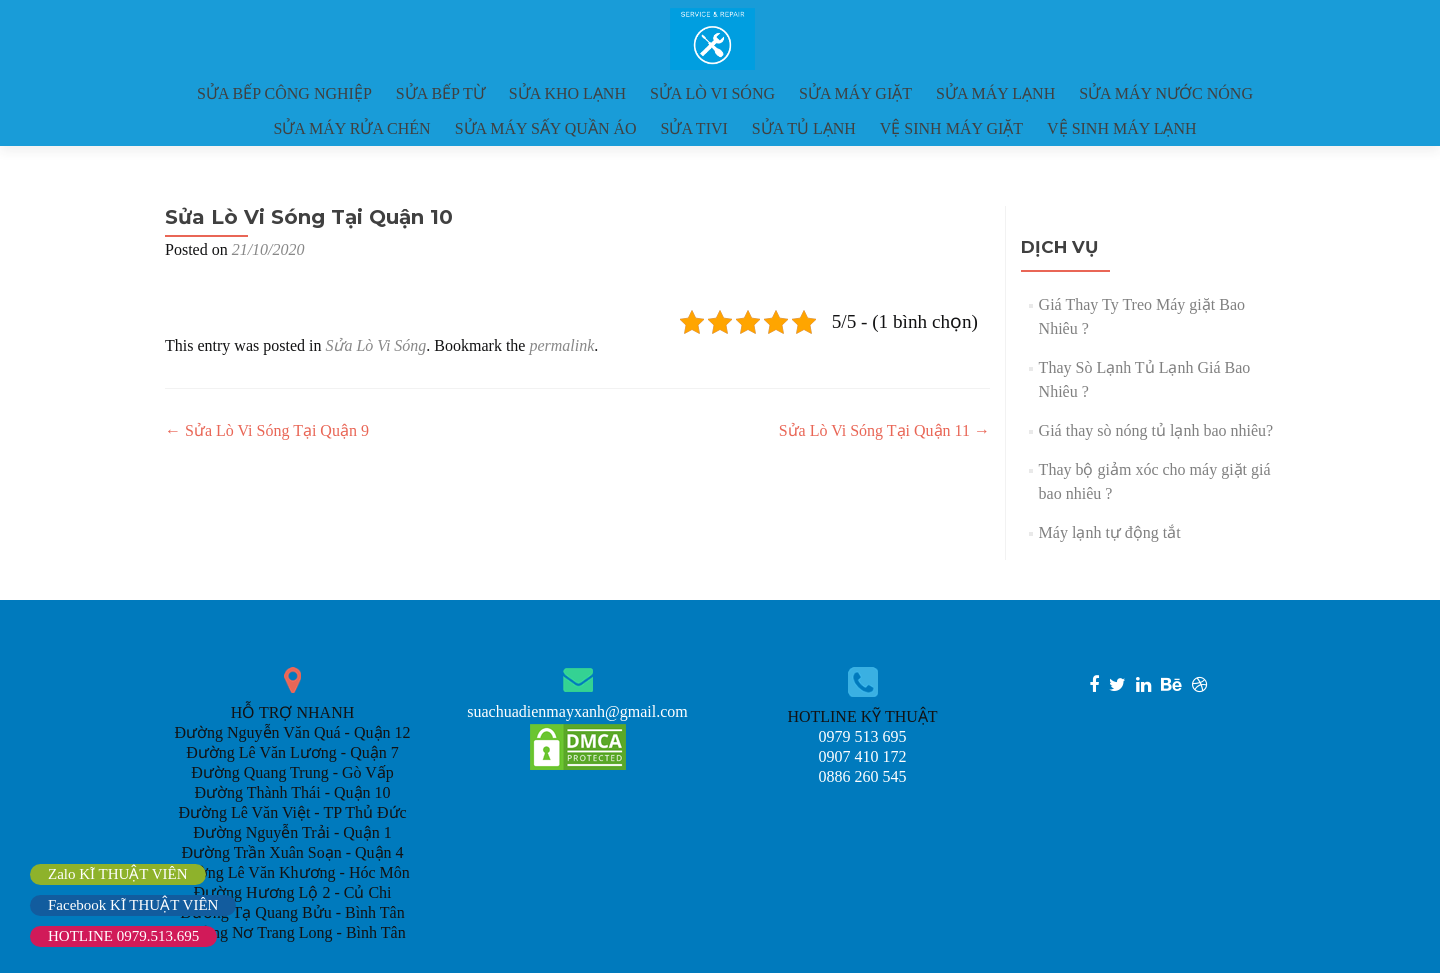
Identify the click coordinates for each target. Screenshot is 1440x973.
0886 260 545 (863, 776)
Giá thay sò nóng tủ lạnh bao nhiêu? (1156, 430)
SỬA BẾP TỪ (440, 93)
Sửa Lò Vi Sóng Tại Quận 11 (884, 430)
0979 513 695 (863, 736)
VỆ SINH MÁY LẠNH (1122, 128)
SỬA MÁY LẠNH (995, 93)
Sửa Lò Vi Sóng (375, 345)
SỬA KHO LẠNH (567, 93)
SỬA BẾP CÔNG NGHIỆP (284, 93)
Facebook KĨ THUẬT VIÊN (133, 905)
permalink (561, 345)
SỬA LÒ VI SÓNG (712, 93)
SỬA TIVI (694, 128)
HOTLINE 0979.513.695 (123, 936)
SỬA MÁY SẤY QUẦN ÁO (546, 128)
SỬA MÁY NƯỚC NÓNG (1166, 93)
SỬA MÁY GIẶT (855, 93)
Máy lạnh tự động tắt (1110, 532)
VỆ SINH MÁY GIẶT (951, 128)
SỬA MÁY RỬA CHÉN (351, 128)
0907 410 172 (863, 756)
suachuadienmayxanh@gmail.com (577, 711)
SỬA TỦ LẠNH (804, 128)
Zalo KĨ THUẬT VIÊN (118, 874)
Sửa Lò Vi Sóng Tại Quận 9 (267, 430)
